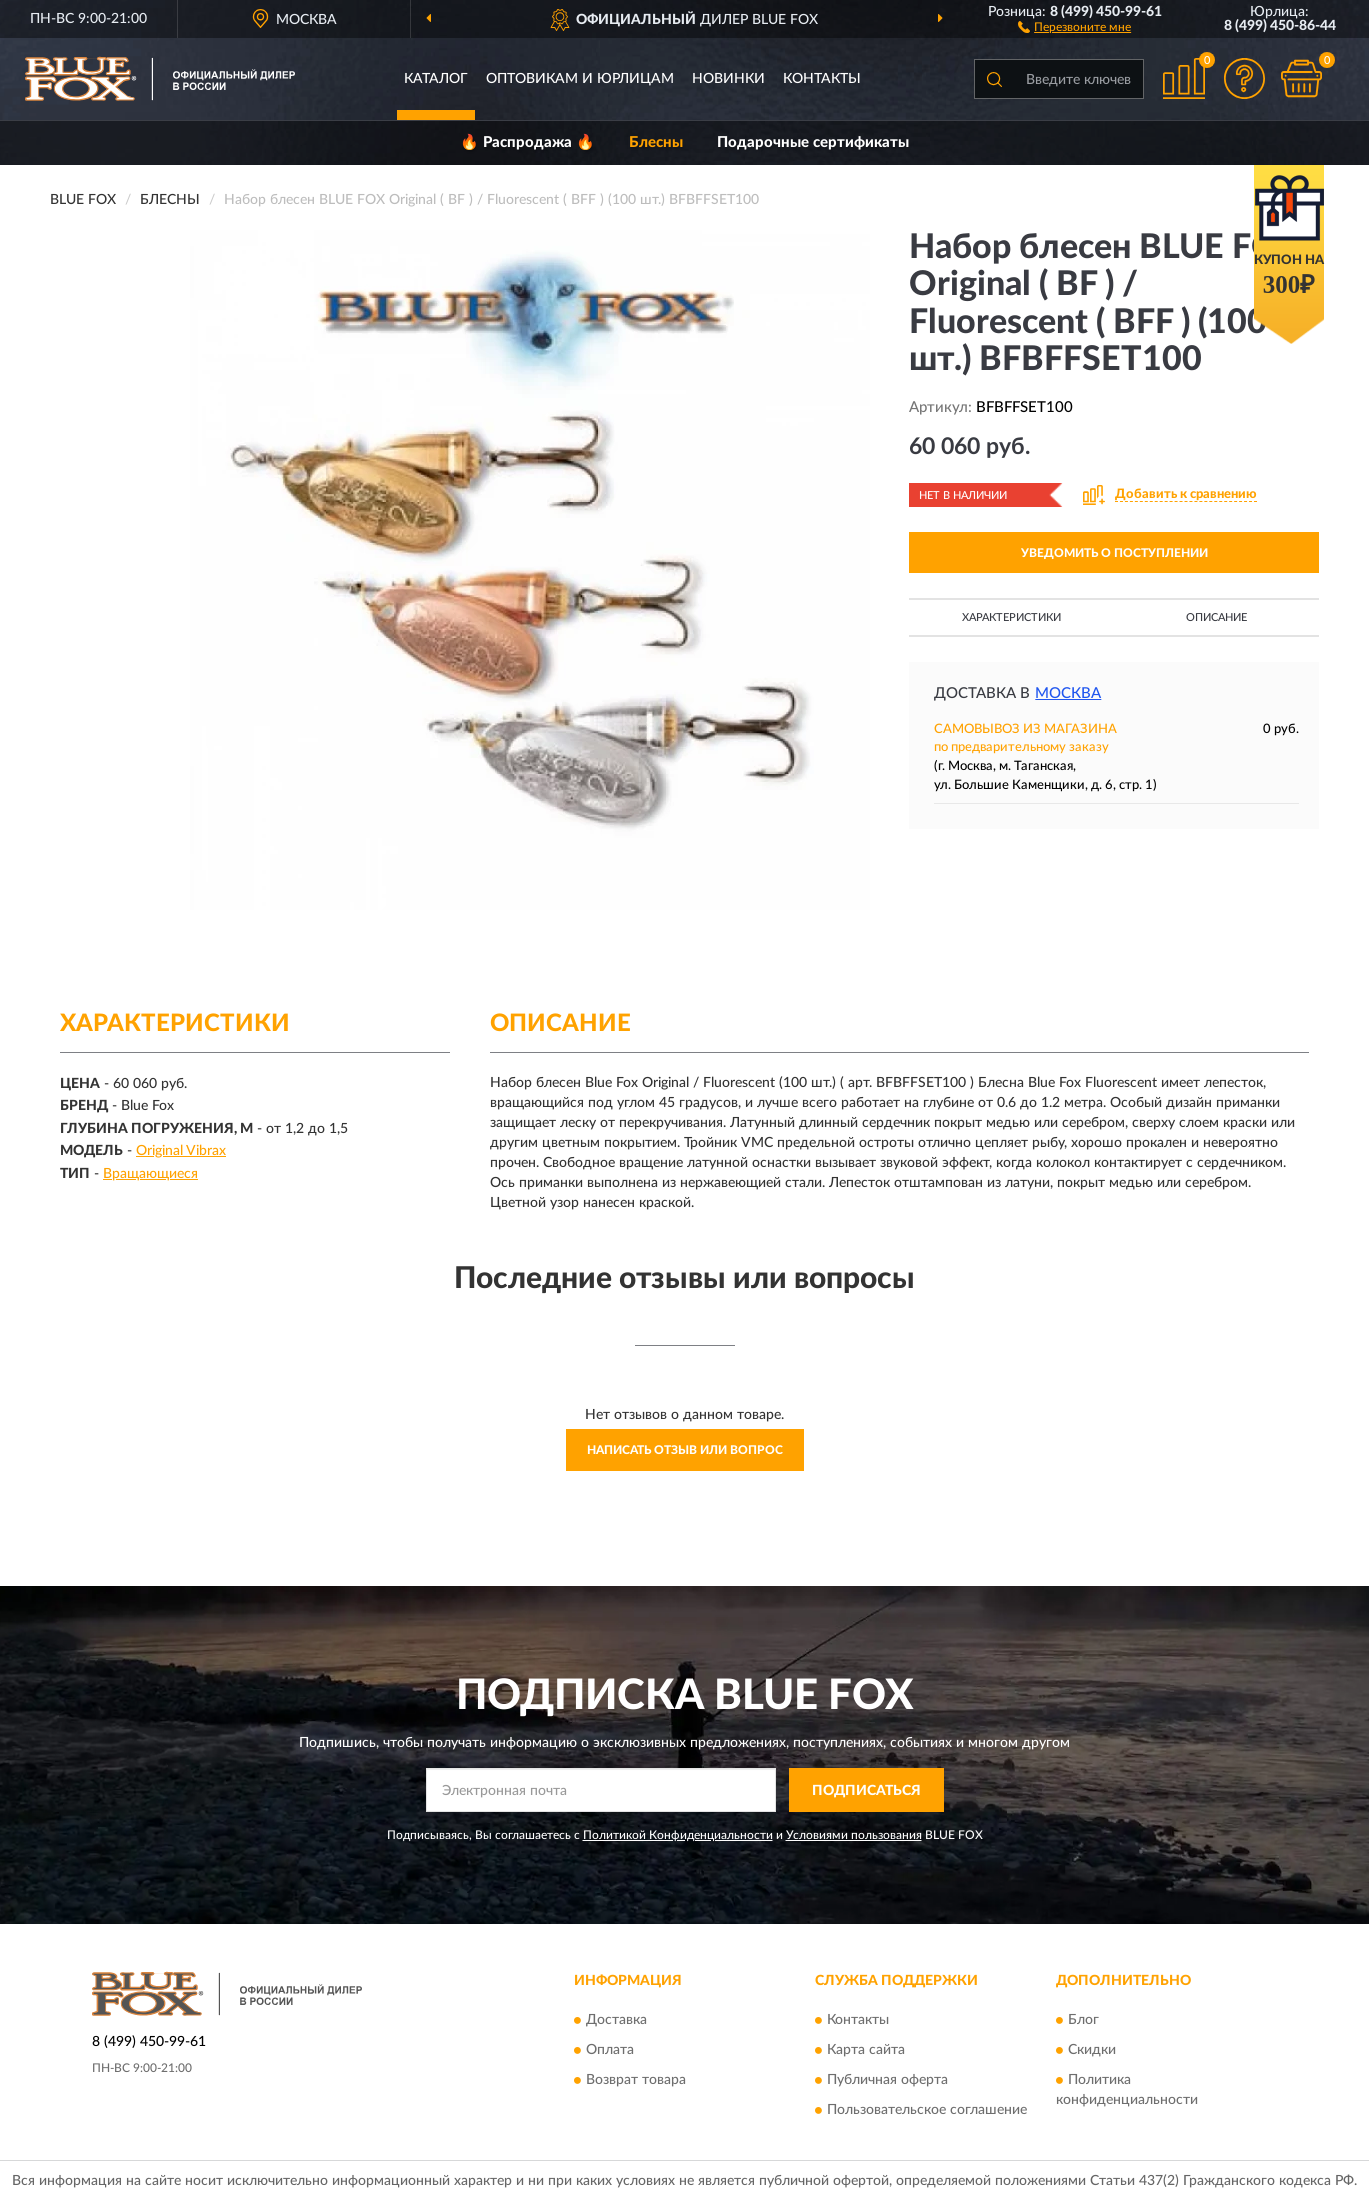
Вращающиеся (150, 1174)
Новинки (728, 79)
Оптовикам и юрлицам (580, 79)
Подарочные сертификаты (813, 142)
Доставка (616, 2020)
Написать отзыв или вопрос (685, 1450)
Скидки (1092, 2050)
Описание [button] (1216, 617)
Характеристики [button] (1011, 617)
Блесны (656, 142)
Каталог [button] (436, 79)
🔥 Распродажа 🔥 (527, 142)
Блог (1083, 2020)
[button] (1074, 26)
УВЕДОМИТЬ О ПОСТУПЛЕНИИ (1114, 553)
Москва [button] (1068, 693)
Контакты (822, 79)
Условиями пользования (854, 1835)
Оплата (610, 2050)
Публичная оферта (887, 2080)
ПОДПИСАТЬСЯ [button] (866, 1791)
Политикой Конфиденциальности (678, 1835)
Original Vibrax (181, 1151)
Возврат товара (636, 2080)
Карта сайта (866, 2050)
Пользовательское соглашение (927, 2110)
